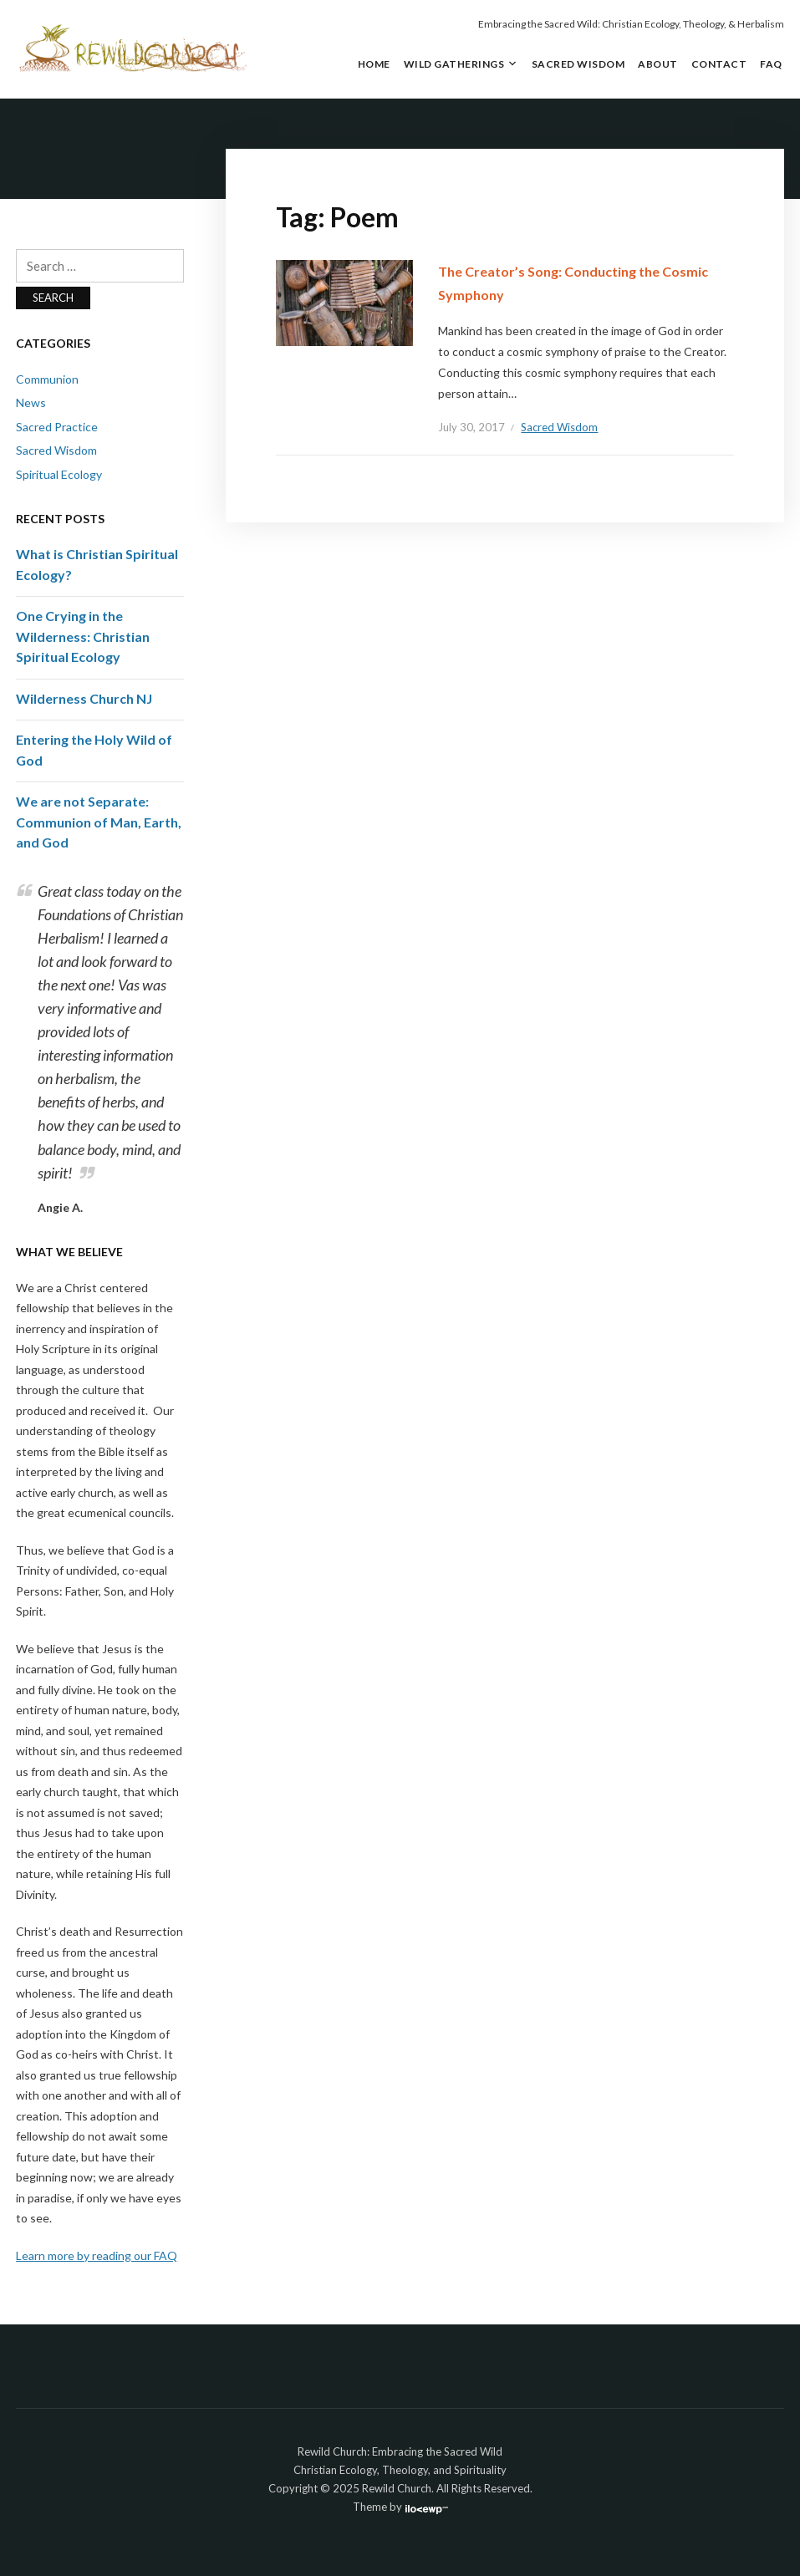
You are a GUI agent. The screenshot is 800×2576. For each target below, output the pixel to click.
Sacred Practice (57, 427)
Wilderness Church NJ (84, 698)
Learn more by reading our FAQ (96, 2255)
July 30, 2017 (471, 427)
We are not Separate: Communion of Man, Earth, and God (98, 821)
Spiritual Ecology (59, 474)
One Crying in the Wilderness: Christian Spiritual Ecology (83, 636)
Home (374, 64)
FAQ (771, 64)
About (658, 64)
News (31, 402)
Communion (47, 379)
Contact (719, 64)
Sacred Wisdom (578, 64)
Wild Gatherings (454, 64)
